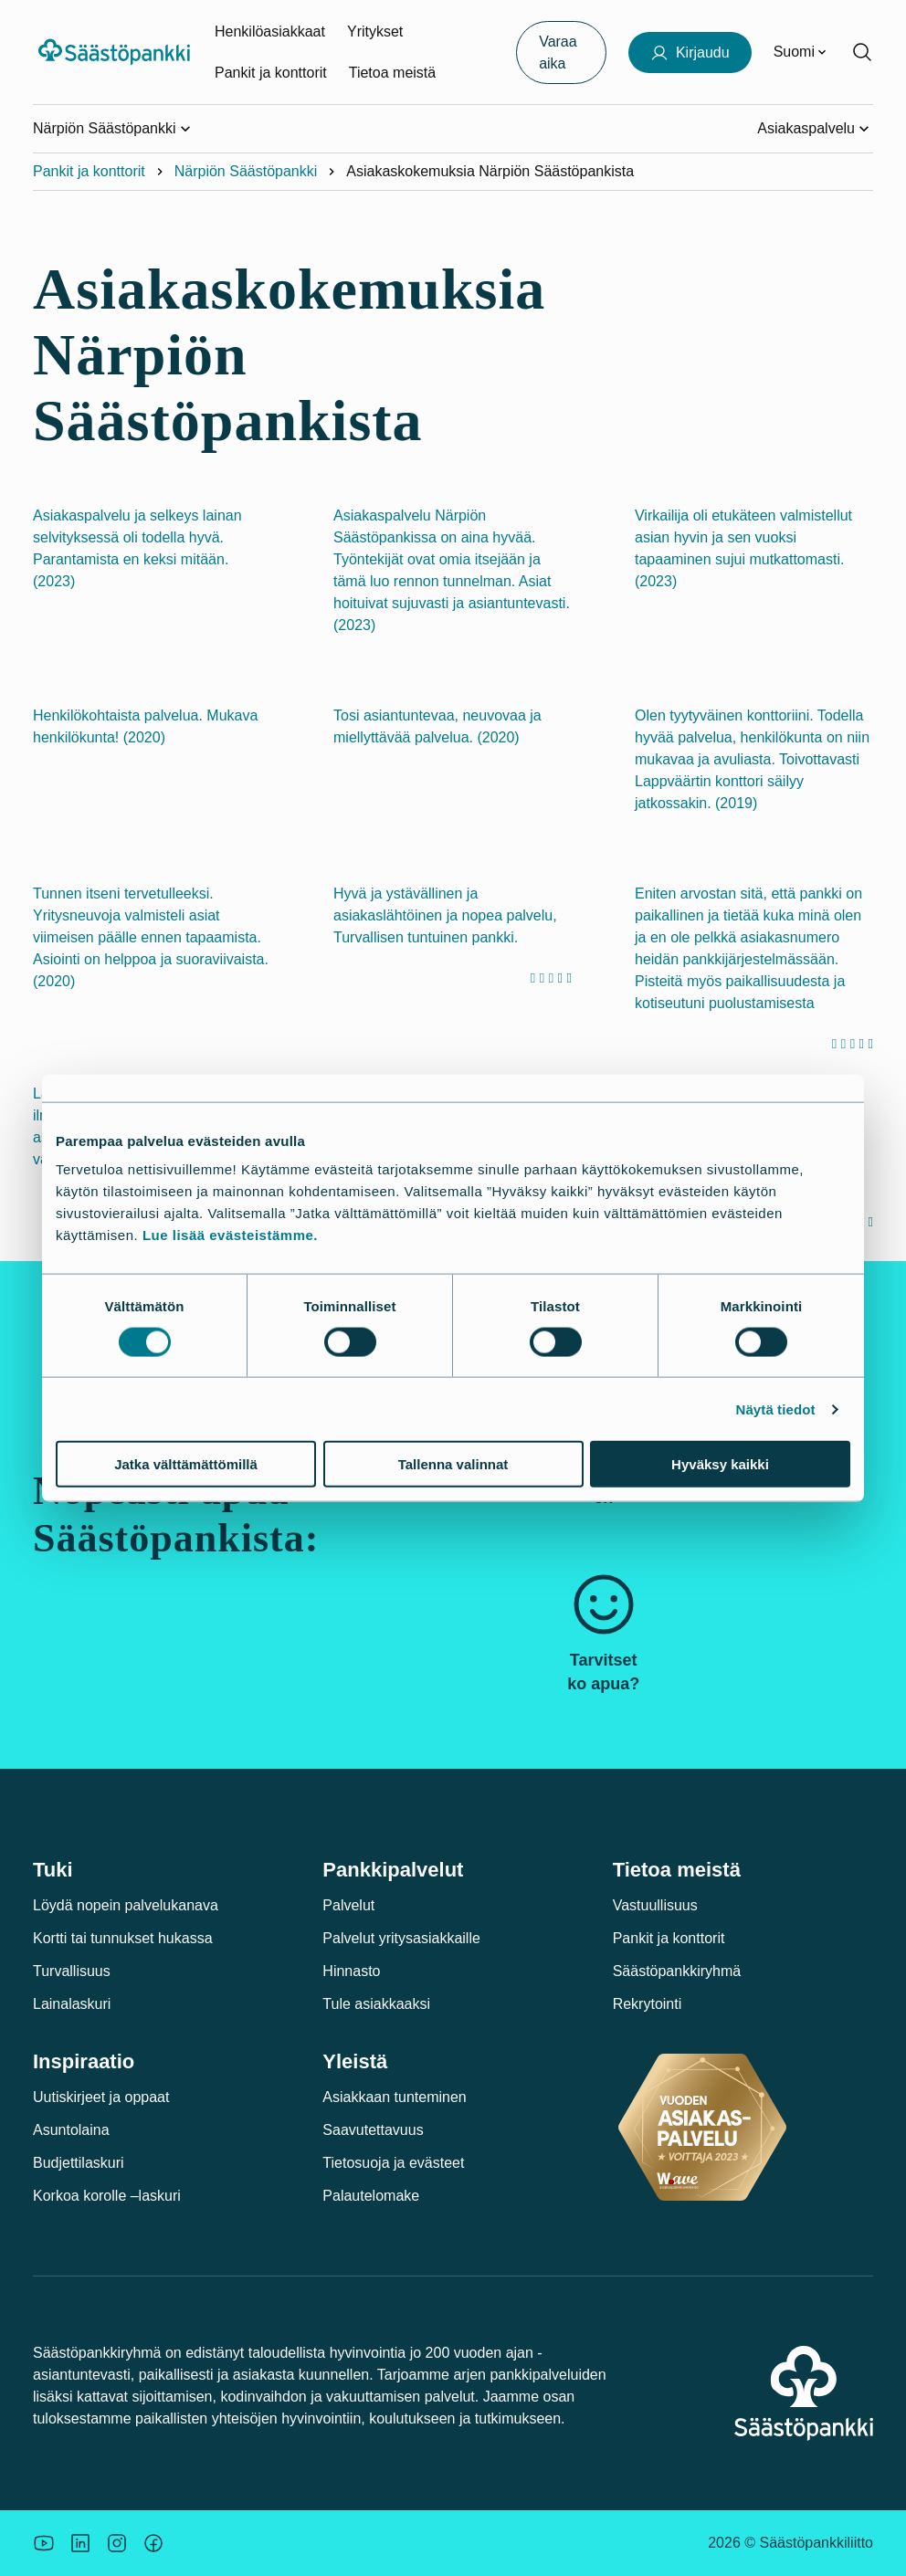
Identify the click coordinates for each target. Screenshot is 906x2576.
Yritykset (375, 31)
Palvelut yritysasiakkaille (401, 1938)
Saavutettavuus (372, 2130)
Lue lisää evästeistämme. (230, 1235)
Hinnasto (351, 1971)
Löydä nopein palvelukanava (125, 1905)
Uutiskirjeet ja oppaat (101, 2097)
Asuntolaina (71, 2130)
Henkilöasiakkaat (270, 31)
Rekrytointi (647, 2004)
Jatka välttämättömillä (186, 1464)
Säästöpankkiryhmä (677, 1971)
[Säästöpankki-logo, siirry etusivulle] (116, 52)
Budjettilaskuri (78, 2163)
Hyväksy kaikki (720, 1464)
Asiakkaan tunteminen (394, 2097)
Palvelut (348, 1905)
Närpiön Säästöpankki (246, 171)
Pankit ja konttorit (271, 72)
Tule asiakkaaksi (376, 2004)
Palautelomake (370, 2195)
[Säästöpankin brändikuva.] (44, 2543)
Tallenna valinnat (453, 1464)
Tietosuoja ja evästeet (393, 2163)
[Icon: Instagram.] (117, 2543)
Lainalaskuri (72, 2004)
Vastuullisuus (655, 1905)
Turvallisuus (72, 1971)
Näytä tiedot (776, 1408)
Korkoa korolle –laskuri (107, 2195)
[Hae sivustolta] (862, 52)
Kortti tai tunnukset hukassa (123, 1938)
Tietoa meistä (392, 72)
